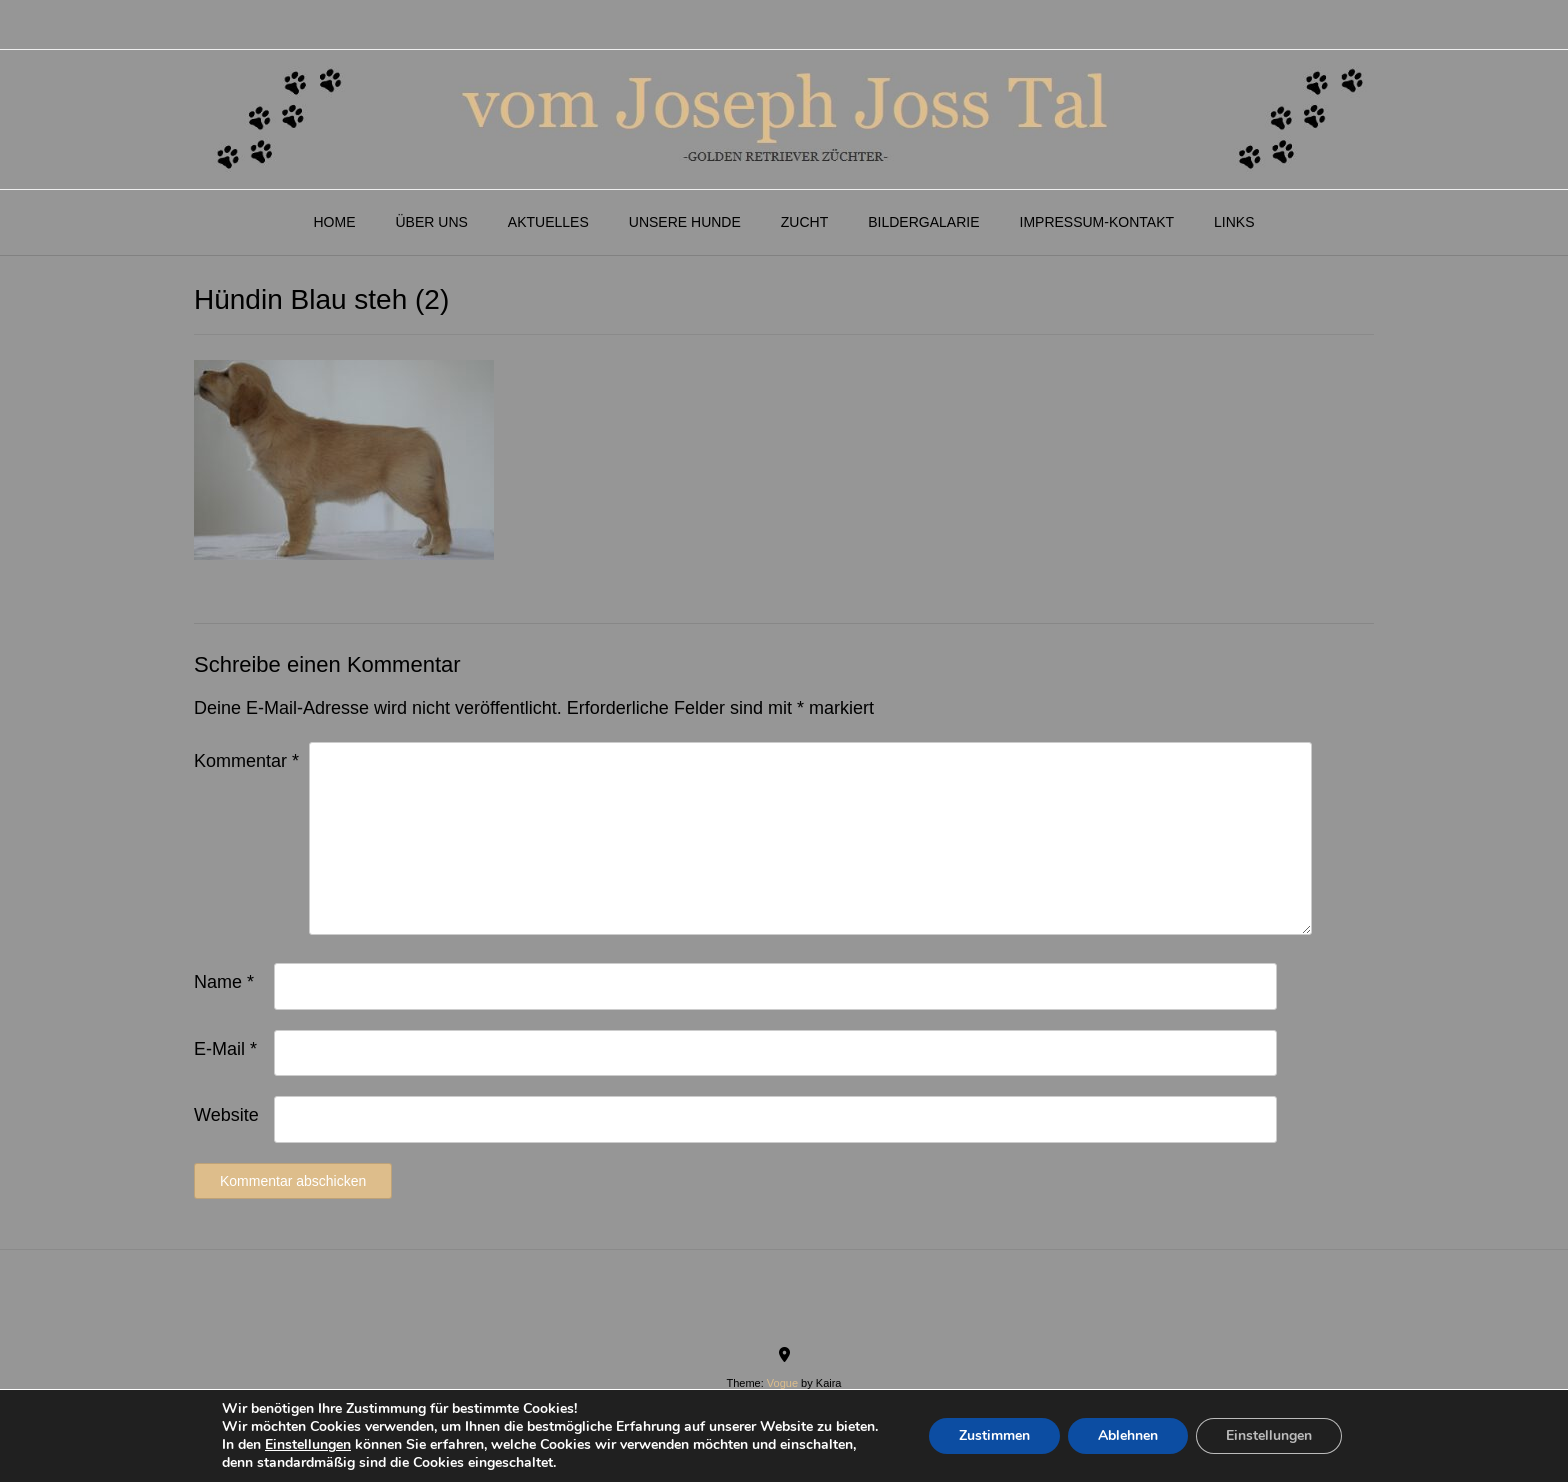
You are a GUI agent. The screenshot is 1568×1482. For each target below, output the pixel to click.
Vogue (782, 1383)
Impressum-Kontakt (1097, 222)
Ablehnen (1128, 1435)
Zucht (804, 222)
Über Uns (431, 222)
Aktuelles (548, 222)
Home (334, 222)
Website (226, 1115)
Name (224, 982)
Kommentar (246, 761)
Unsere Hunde (685, 222)
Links (1234, 222)
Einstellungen (308, 1445)
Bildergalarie (923, 222)
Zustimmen (994, 1435)
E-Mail (225, 1049)
